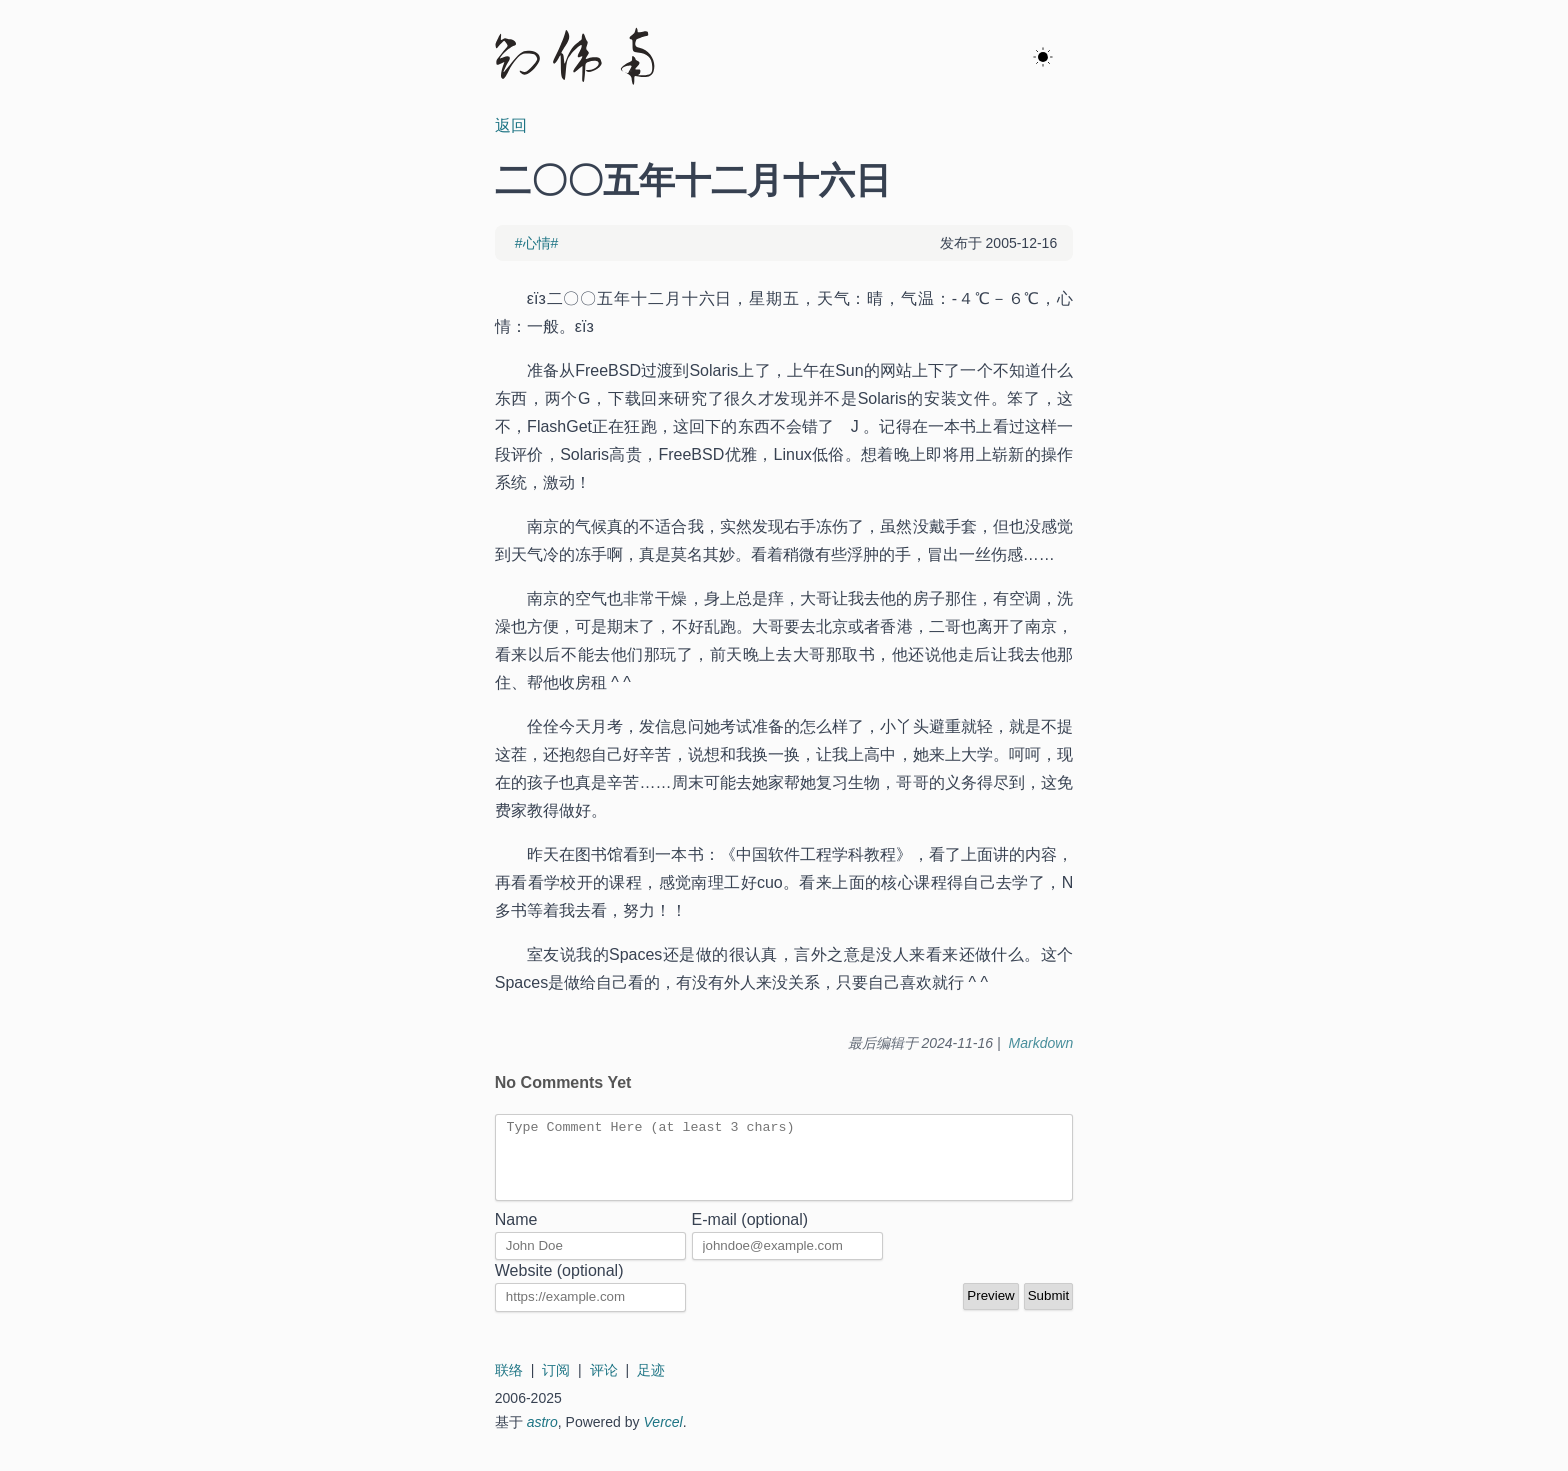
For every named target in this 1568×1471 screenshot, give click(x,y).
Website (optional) (559, 1285)
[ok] (1043, 58)
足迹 (651, 1385)
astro (542, 1437)
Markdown (1041, 1043)
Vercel (663, 1437)
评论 (604, 1385)
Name (516, 1234)
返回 (511, 125)
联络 (509, 1385)
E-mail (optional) (750, 1234)
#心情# (537, 243)
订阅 (556, 1385)
